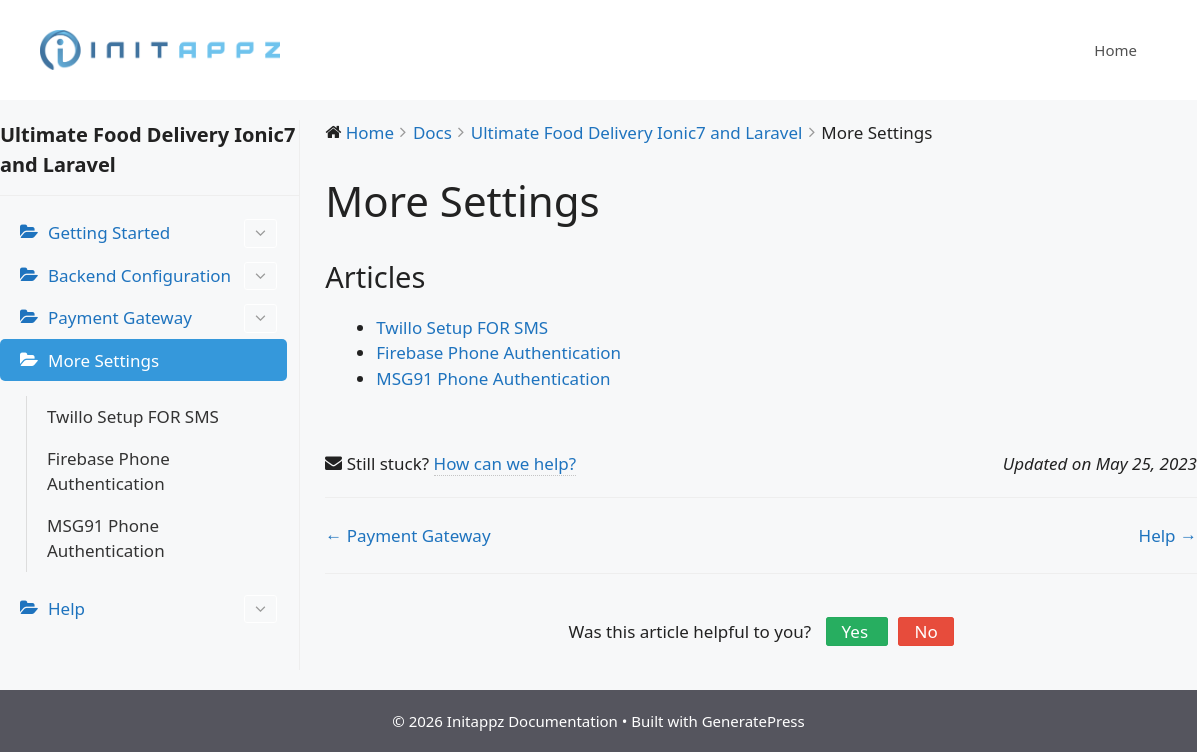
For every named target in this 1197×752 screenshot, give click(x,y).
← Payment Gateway (407, 535)
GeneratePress (753, 721)
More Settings (103, 360)
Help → (1168, 535)
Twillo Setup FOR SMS (133, 416)
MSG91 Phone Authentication (106, 538)
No (925, 631)
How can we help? (505, 463)
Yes (857, 631)
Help (162, 609)
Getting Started (162, 233)
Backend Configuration (162, 276)
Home (1115, 50)
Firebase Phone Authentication (108, 471)
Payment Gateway (162, 318)
